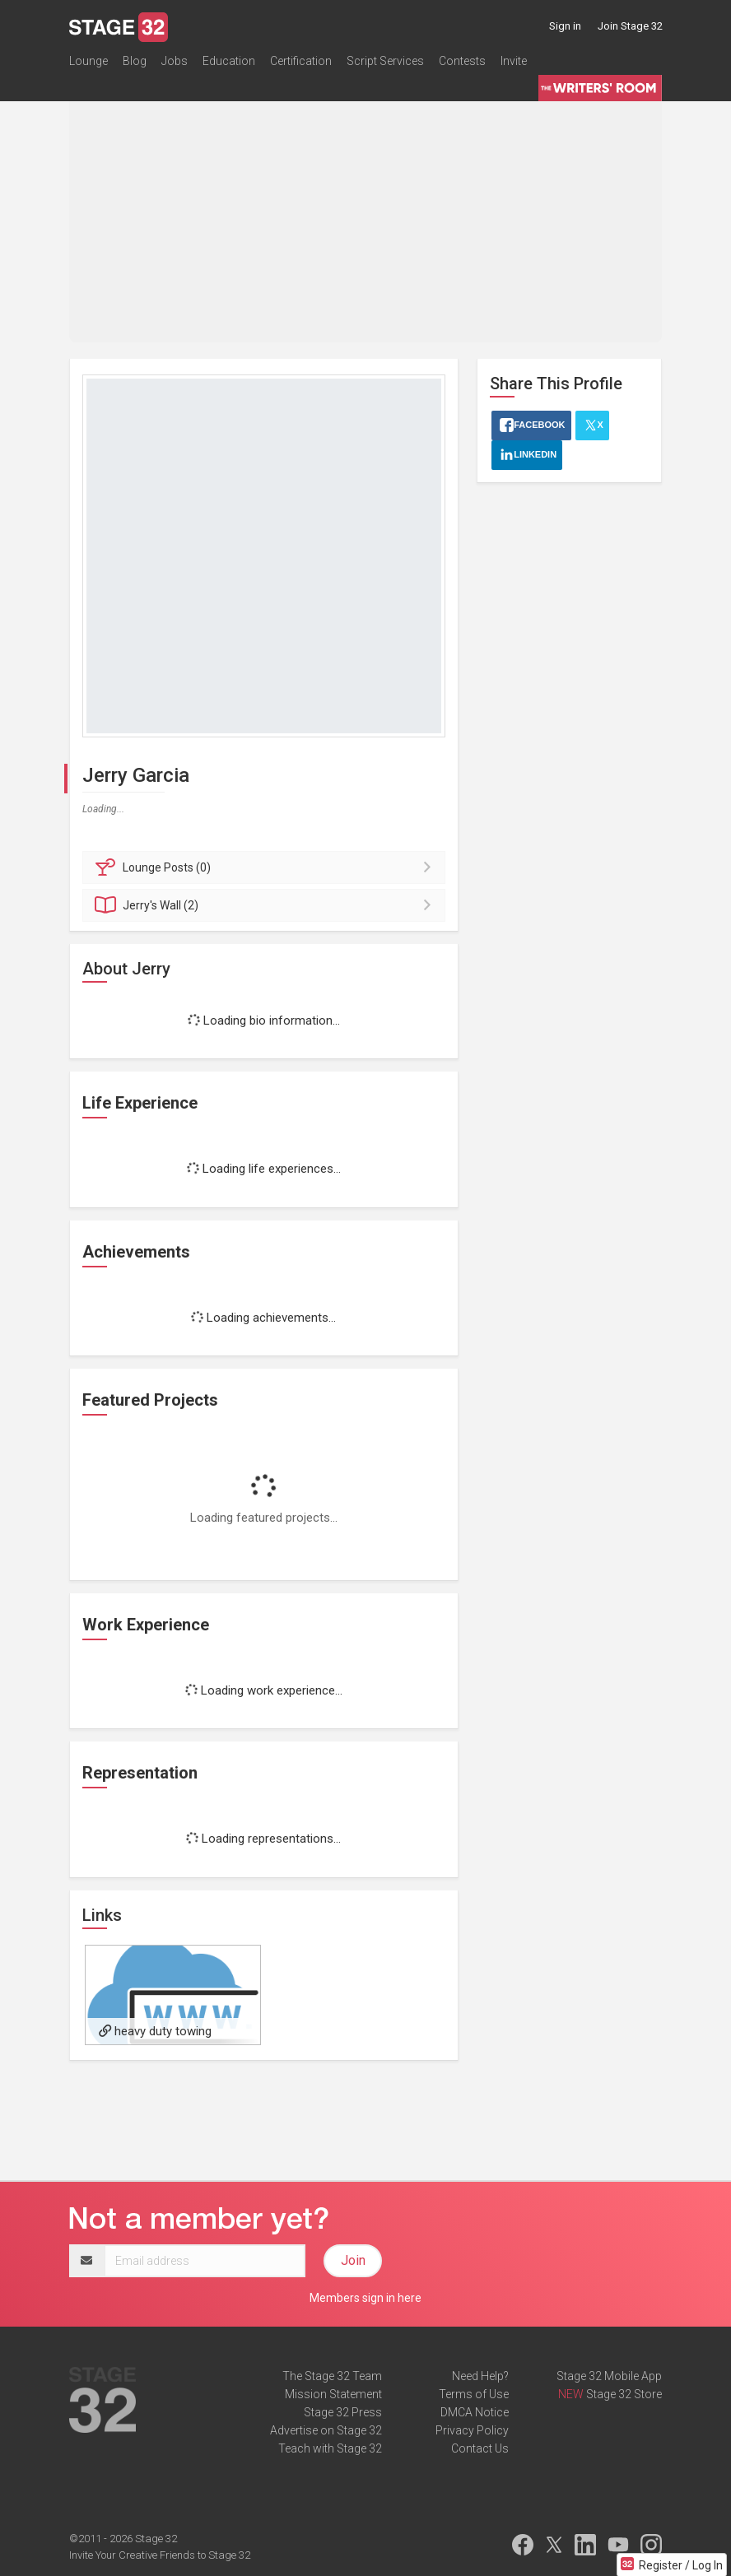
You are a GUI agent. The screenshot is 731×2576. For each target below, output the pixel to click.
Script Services (385, 60)
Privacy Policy (472, 2430)
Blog (135, 60)
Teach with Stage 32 (330, 2448)
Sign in (565, 26)
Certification (301, 60)
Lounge (88, 60)
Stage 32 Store (624, 2394)
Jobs (174, 60)
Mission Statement (333, 2394)
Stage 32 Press (343, 2412)
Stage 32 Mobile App (609, 2376)
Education (229, 60)
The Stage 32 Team (332, 2376)
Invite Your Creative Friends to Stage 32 (159, 2555)
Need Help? (480, 2376)
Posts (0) (266, 867)
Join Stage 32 (630, 26)
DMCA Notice (474, 2412)
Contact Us (480, 2448)
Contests (462, 60)
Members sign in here (365, 2297)
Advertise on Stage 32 (326, 2430)
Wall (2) (266, 905)
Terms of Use (474, 2394)
